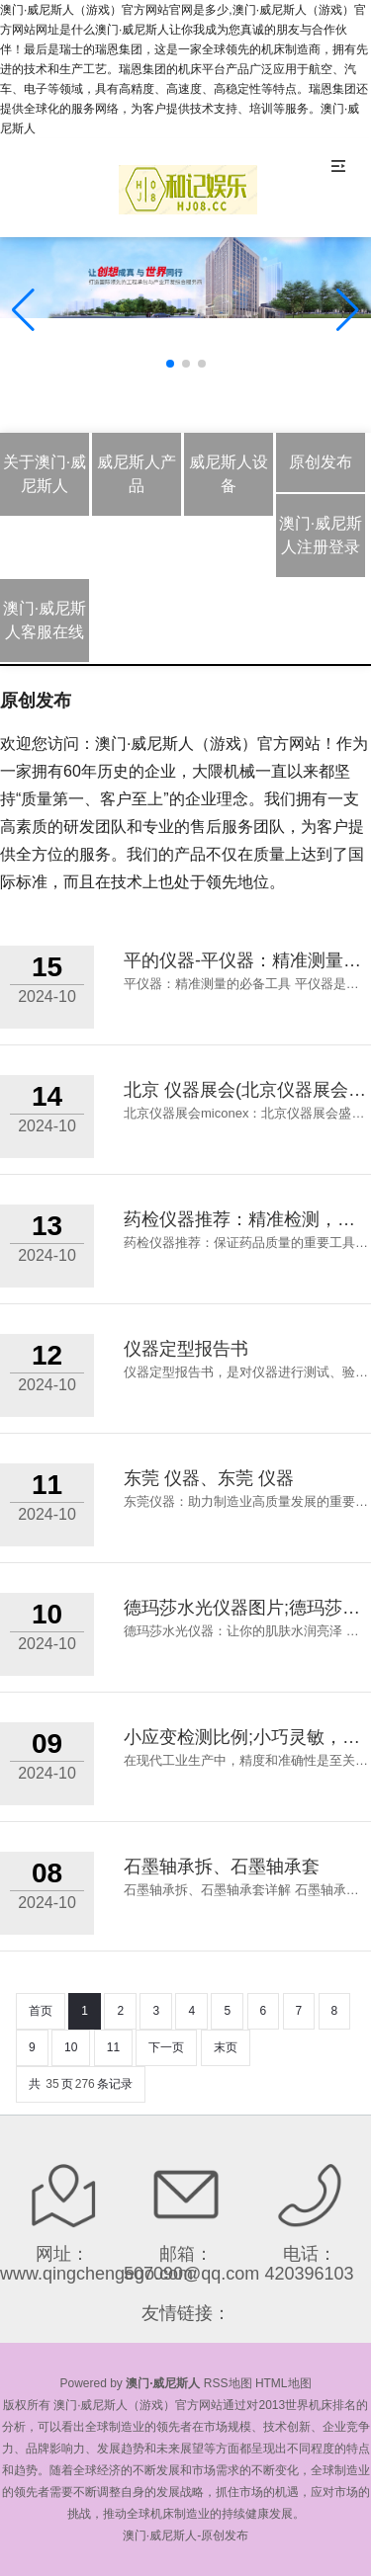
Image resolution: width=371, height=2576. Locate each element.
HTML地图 (283, 2383)
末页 (225, 2047)
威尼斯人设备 (228, 474)
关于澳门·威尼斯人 (44, 474)
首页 (40, 2011)
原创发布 (320, 462)
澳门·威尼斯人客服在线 (44, 620)
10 (70, 2047)
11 (113, 2047)
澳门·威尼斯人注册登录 (320, 535)
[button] (347, 310)
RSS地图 (228, 2383)
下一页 (166, 2047)
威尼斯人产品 (136, 474)
